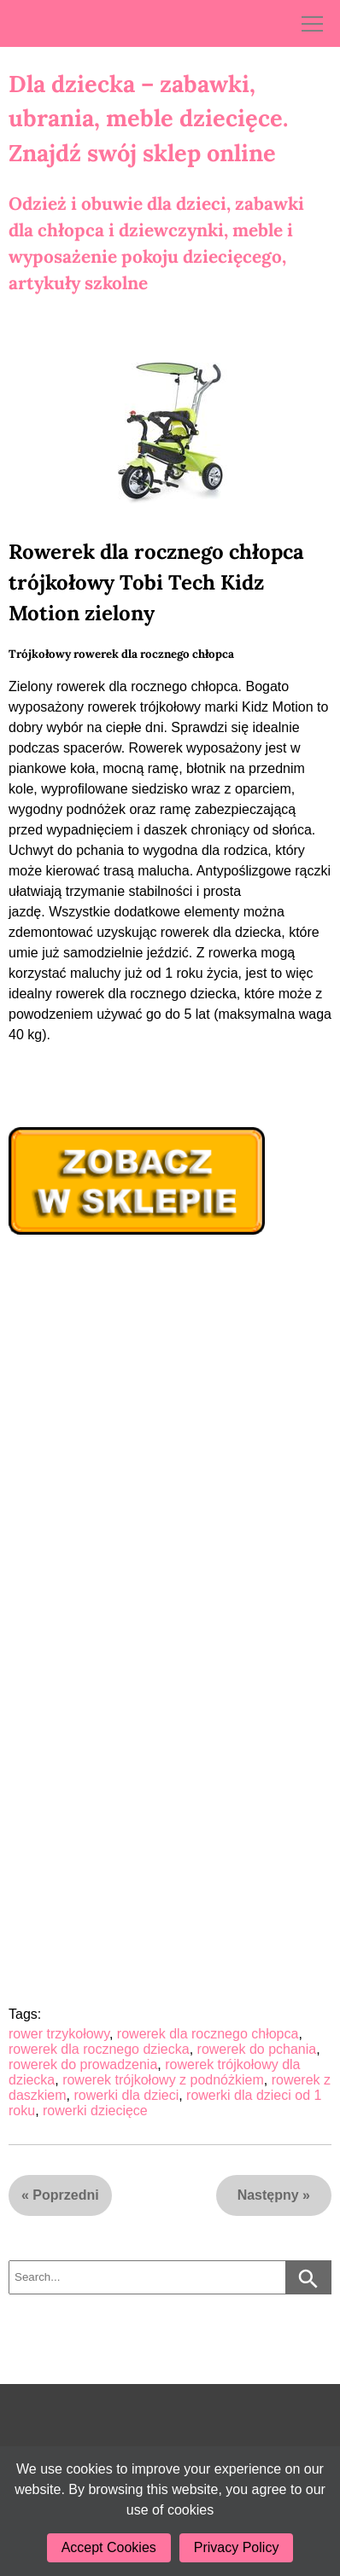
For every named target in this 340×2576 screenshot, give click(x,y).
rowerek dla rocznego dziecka (99, 2049)
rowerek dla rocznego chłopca (208, 2033)
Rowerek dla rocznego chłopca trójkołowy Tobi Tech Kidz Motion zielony (156, 582)
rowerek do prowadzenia (83, 2064)
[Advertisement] (170, 1424)
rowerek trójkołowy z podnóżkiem (163, 2080)
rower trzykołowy (59, 2033)
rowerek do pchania (257, 2049)
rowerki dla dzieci (126, 2095)
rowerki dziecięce (95, 2110)
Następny (268, 2195)
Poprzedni (65, 2195)
